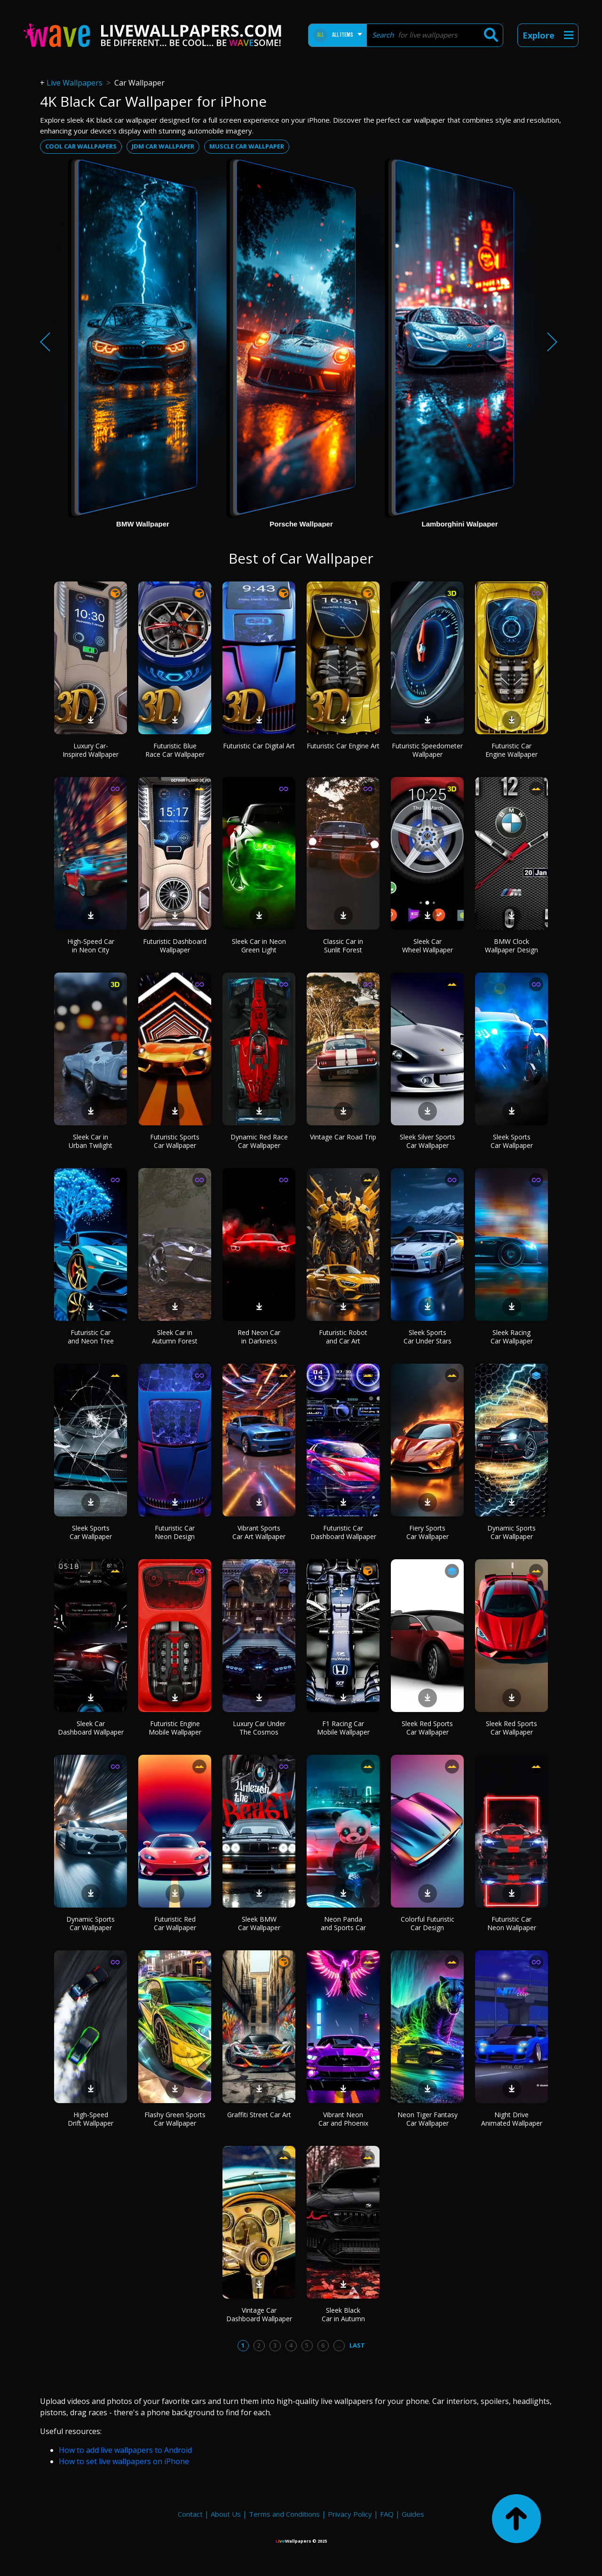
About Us (226, 2514)
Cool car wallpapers (81, 146)
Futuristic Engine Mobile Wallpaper (175, 1727)
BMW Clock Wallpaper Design (511, 945)
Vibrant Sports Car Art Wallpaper (258, 1532)
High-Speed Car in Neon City (90, 945)
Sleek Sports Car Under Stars (428, 1336)
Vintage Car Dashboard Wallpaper (259, 2314)
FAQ (387, 2514)
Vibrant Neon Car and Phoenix (343, 2119)
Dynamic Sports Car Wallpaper (511, 1532)
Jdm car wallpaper (163, 146)
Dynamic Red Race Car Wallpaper (259, 1141)
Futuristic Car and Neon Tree (91, 1336)
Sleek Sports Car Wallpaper (512, 1141)
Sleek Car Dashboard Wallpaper (91, 1727)
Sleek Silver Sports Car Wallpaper (427, 1141)
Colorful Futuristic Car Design (427, 1923)
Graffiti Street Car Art (259, 2114)
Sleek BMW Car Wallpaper (259, 1923)
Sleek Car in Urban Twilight (90, 1141)
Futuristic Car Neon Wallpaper (511, 1923)
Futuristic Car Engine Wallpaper (511, 750)
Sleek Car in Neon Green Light (259, 945)
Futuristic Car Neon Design (175, 1532)
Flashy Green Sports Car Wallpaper (175, 2119)
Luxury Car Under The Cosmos (259, 1727)
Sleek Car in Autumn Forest (175, 1336)
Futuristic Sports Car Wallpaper (174, 1141)
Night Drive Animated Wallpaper (511, 2119)
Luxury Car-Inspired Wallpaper (91, 750)
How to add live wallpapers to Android (125, 2450)
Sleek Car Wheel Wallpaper (427, 945)
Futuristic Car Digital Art (259, 745)
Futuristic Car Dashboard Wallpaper (343, 1532)
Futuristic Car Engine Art (343, 745)
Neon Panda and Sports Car (343, 1923)
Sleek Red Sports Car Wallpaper (427, 1727)
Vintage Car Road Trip (343, 1136)
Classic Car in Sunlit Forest (343, 945)
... (339, 2345)
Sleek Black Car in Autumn (343, 2314)
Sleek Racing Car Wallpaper (512, 1336)
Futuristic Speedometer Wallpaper (427, 750)
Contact (190, 2514)
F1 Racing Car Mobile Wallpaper (343, 1727)
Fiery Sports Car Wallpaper (427, 1532)
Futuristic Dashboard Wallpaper (174, 945)
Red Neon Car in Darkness (259, 1336)
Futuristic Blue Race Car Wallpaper (175, 750)
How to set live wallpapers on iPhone (124, 2461)
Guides (413, 2514)
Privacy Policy (350, 2514)
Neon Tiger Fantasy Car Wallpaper (427, 2119)
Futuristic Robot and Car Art (343, 1336)
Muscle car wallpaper (246, 146)
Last (357, 2345)
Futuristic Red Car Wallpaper (175, 1923)
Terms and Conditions (284, 2514)
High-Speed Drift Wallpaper (90, 2119)
